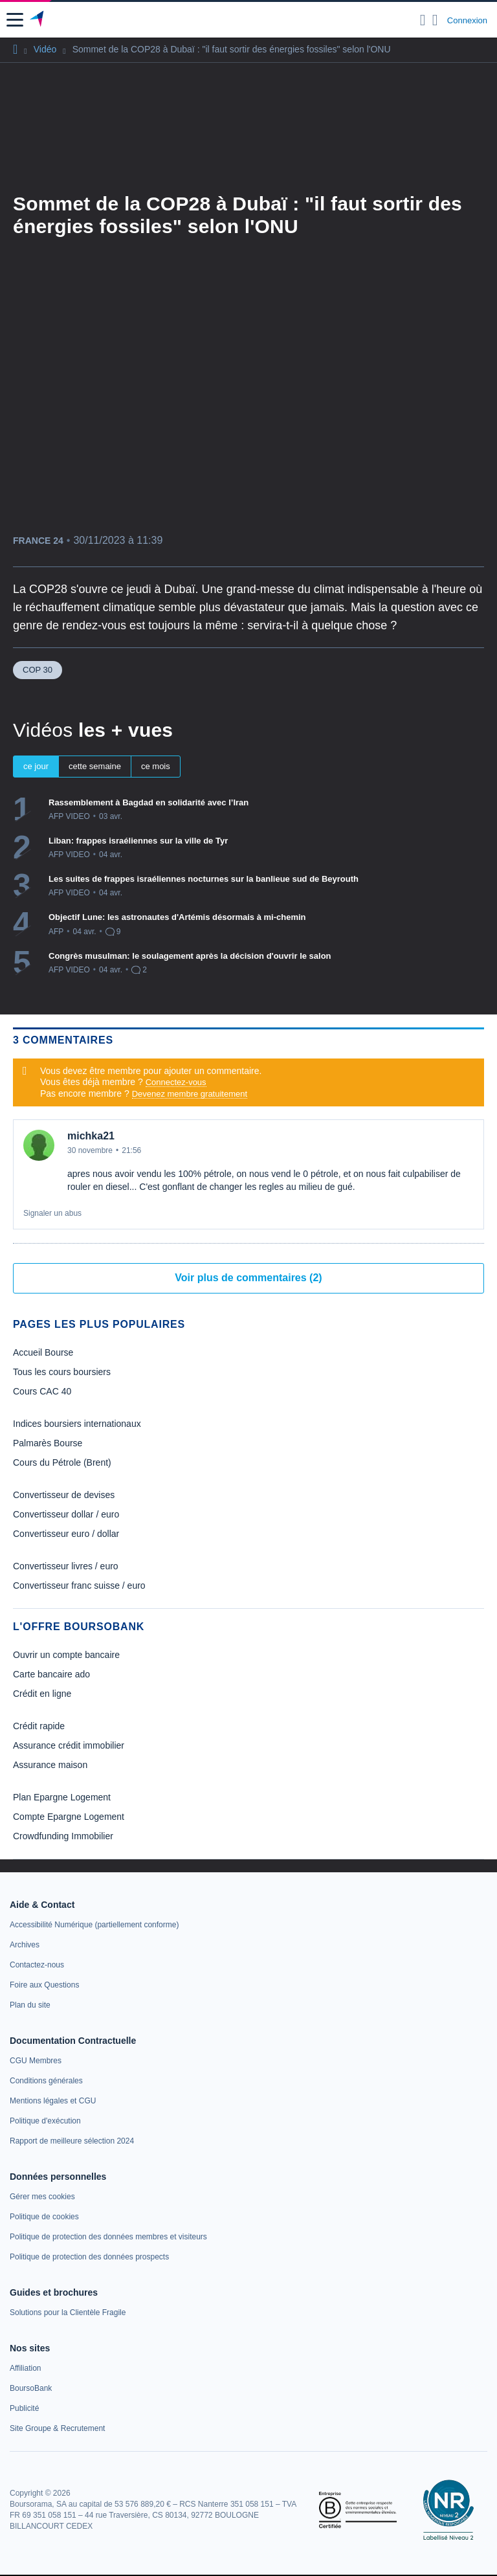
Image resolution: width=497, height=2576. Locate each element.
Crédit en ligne (42, 1693)
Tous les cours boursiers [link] (62, 1372)
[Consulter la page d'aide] (435, 20)
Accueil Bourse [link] (43, 1352)
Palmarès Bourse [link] (47, 1443)
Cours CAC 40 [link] (42, 1391)
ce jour (36, 766)
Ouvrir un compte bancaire (66, 1655)
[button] (15, 20)
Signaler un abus (52, 1213)
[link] (94, 1924)
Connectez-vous (176, 1082)
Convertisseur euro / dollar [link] (66, 1534)
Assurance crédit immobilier (68, 1745)
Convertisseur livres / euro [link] (65, 1566)
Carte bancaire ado (51, 1674)
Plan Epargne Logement (62, 1797)
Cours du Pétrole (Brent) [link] (62, 1462)
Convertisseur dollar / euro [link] (66, 1514)
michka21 (91, 1135)
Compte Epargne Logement (68, 1816)
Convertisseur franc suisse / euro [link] (79, 1585)
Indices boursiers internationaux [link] (77, 1423)
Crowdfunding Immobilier (63, 1836)
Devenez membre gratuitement (189, 1094)
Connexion (467, 20)
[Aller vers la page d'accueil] (38, 20)
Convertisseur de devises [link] (64, 1495)
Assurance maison (50, 1765)
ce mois (155, 766)
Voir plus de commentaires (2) (248, 1277)
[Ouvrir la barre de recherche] (423, 20)
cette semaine (95, 766)
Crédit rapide (39, 1726)
